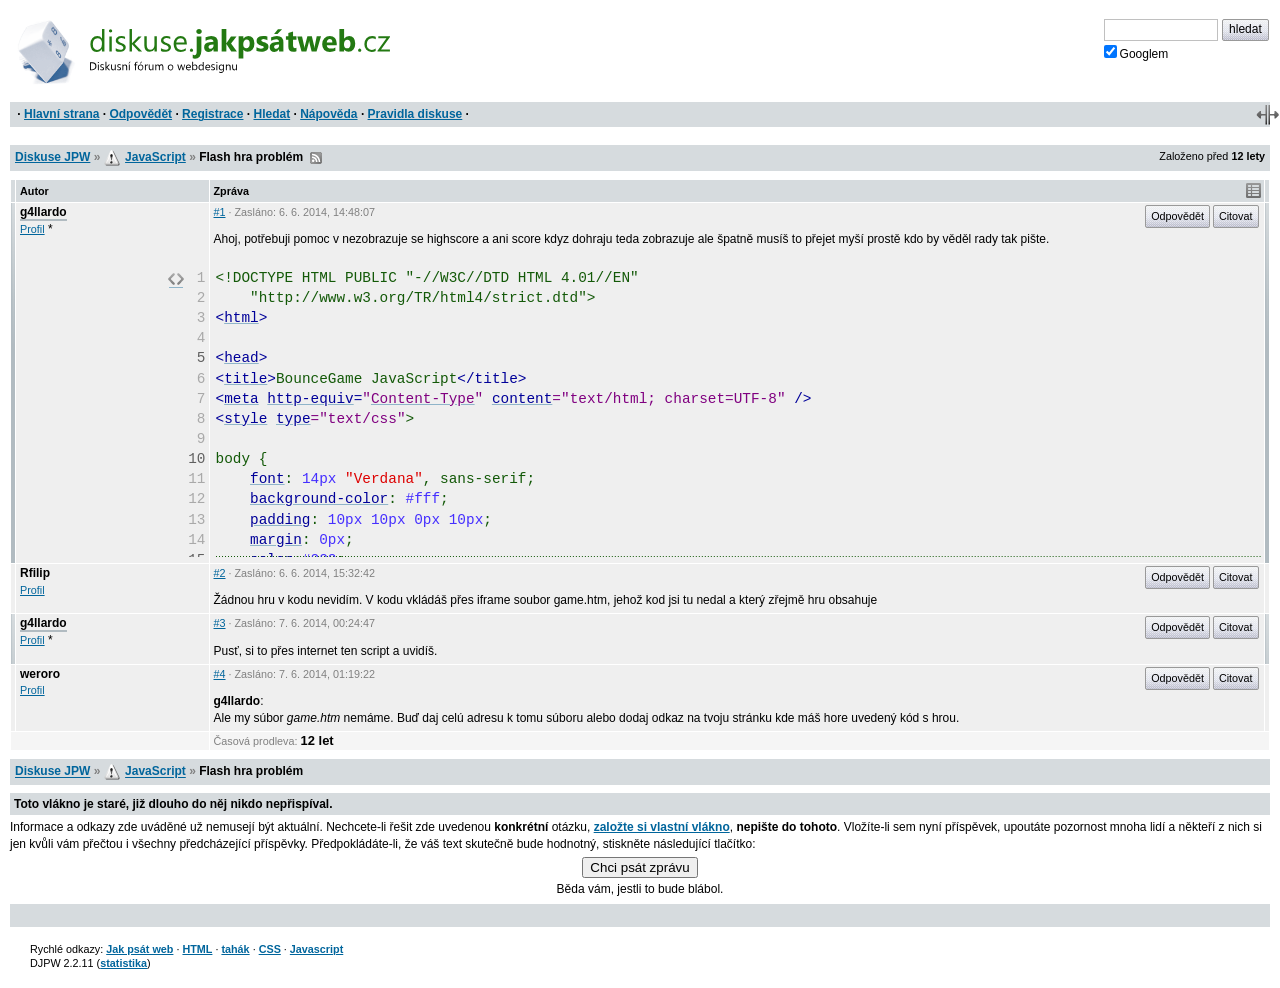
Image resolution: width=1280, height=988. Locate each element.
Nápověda (328, 114)
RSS (316, 158)
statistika (123, 963)
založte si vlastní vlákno (662, 827)
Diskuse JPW (52, 157)
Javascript (316, 949)
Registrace (212, 114)
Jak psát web (139, 949)
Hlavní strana (61, 114)
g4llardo (43, 212)
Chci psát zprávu (639, 867)
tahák (235, 949)
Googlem (1136, 53)
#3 (220, 623)
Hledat (271, 114)
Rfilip (35, 573)
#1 (220, 212)
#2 (220, 573)
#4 (220, 674)
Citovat (1236, 216)
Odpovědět (140, 114)
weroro (40, 674)
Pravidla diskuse (415, 114)
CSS (270, 949)
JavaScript (155, 157)
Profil (32, 229)
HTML (197, 949)
